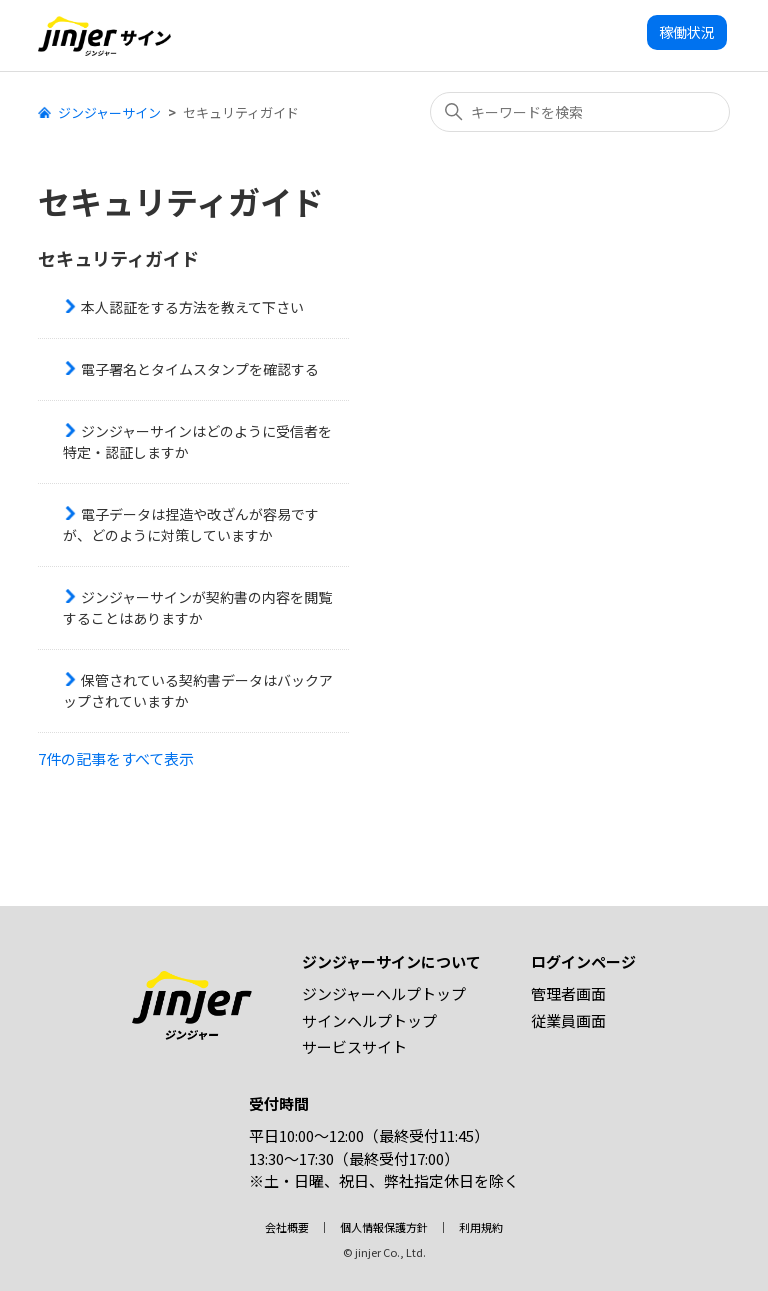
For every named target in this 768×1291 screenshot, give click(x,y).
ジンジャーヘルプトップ (384, 993)
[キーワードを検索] (580, 112)
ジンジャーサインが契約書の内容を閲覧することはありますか (197, 607)
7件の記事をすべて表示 (116, 758)
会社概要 (287, 1227)
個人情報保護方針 (384, 1227)
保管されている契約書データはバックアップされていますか (198, 690)
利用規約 (481, 1227)
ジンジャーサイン (109, 112)
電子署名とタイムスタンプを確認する (200, 369)
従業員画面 (568, 1020)
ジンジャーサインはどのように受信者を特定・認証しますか (197, 441)
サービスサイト (354, 1046)
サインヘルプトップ (369, 1020)
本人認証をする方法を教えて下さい (192, 307)
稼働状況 (687, 32)
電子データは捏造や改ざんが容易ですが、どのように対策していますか (191, 524)
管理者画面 (568, 993)
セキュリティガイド (118, 258)
